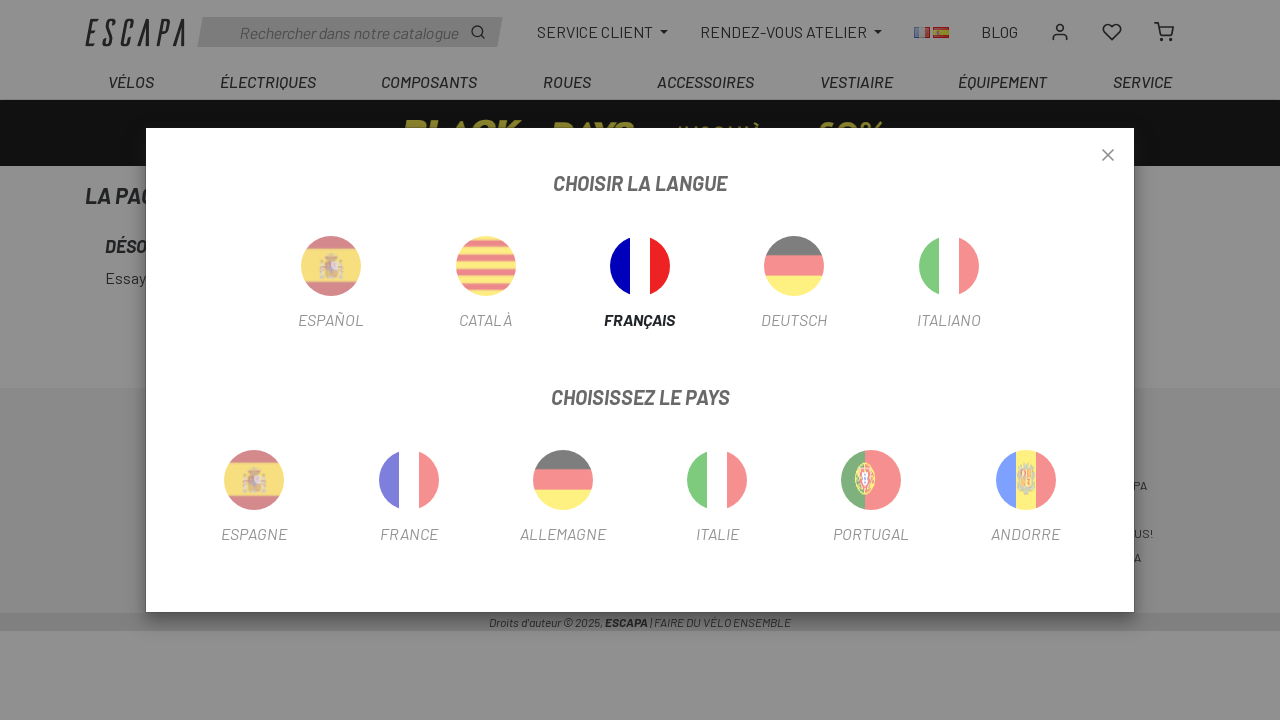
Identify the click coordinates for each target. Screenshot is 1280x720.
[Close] (1108, 156)
